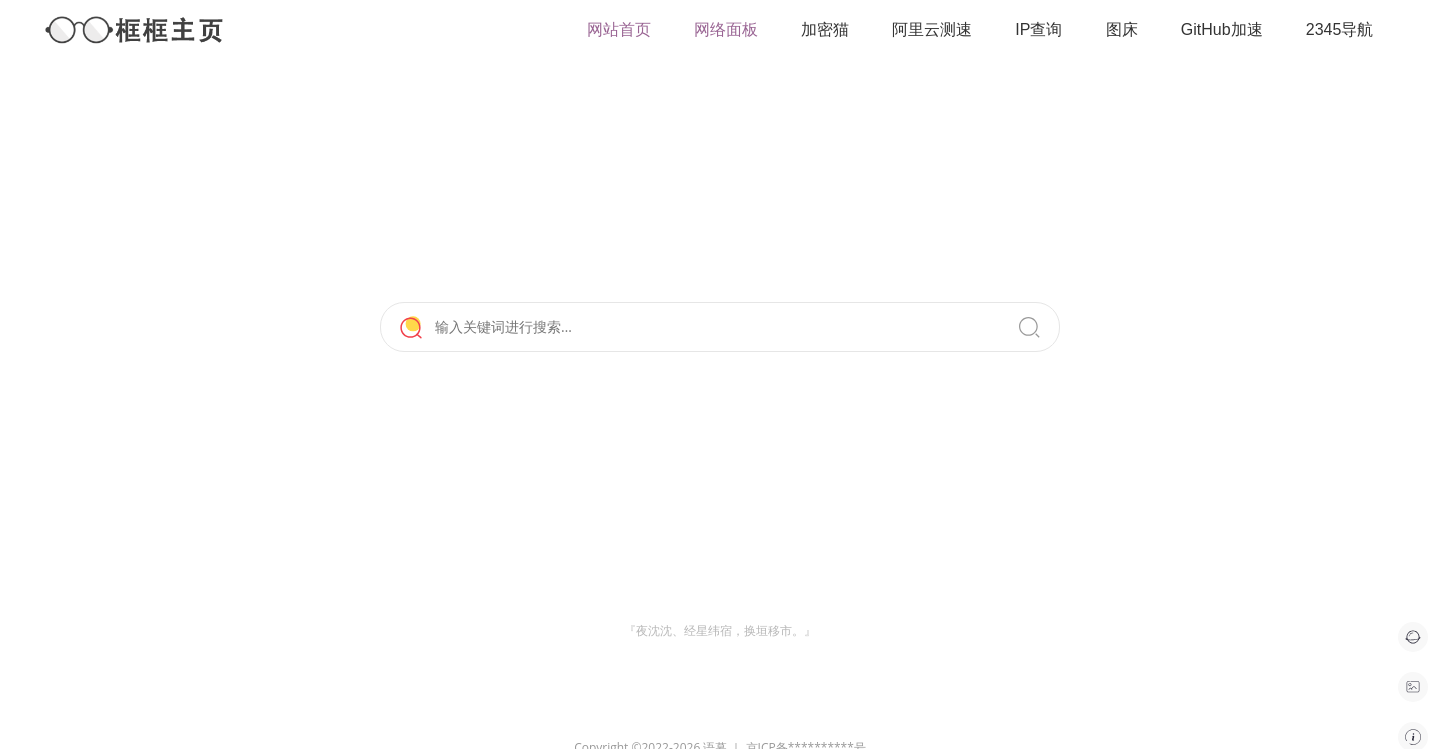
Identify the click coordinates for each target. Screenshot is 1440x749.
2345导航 (1340, 29)
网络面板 (726, 29)
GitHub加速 (1222, 29)
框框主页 (135, 30)
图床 (1122, 29)
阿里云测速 (932, 29)
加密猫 (825, 29)
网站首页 (619, 29)
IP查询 (1038, 29)
